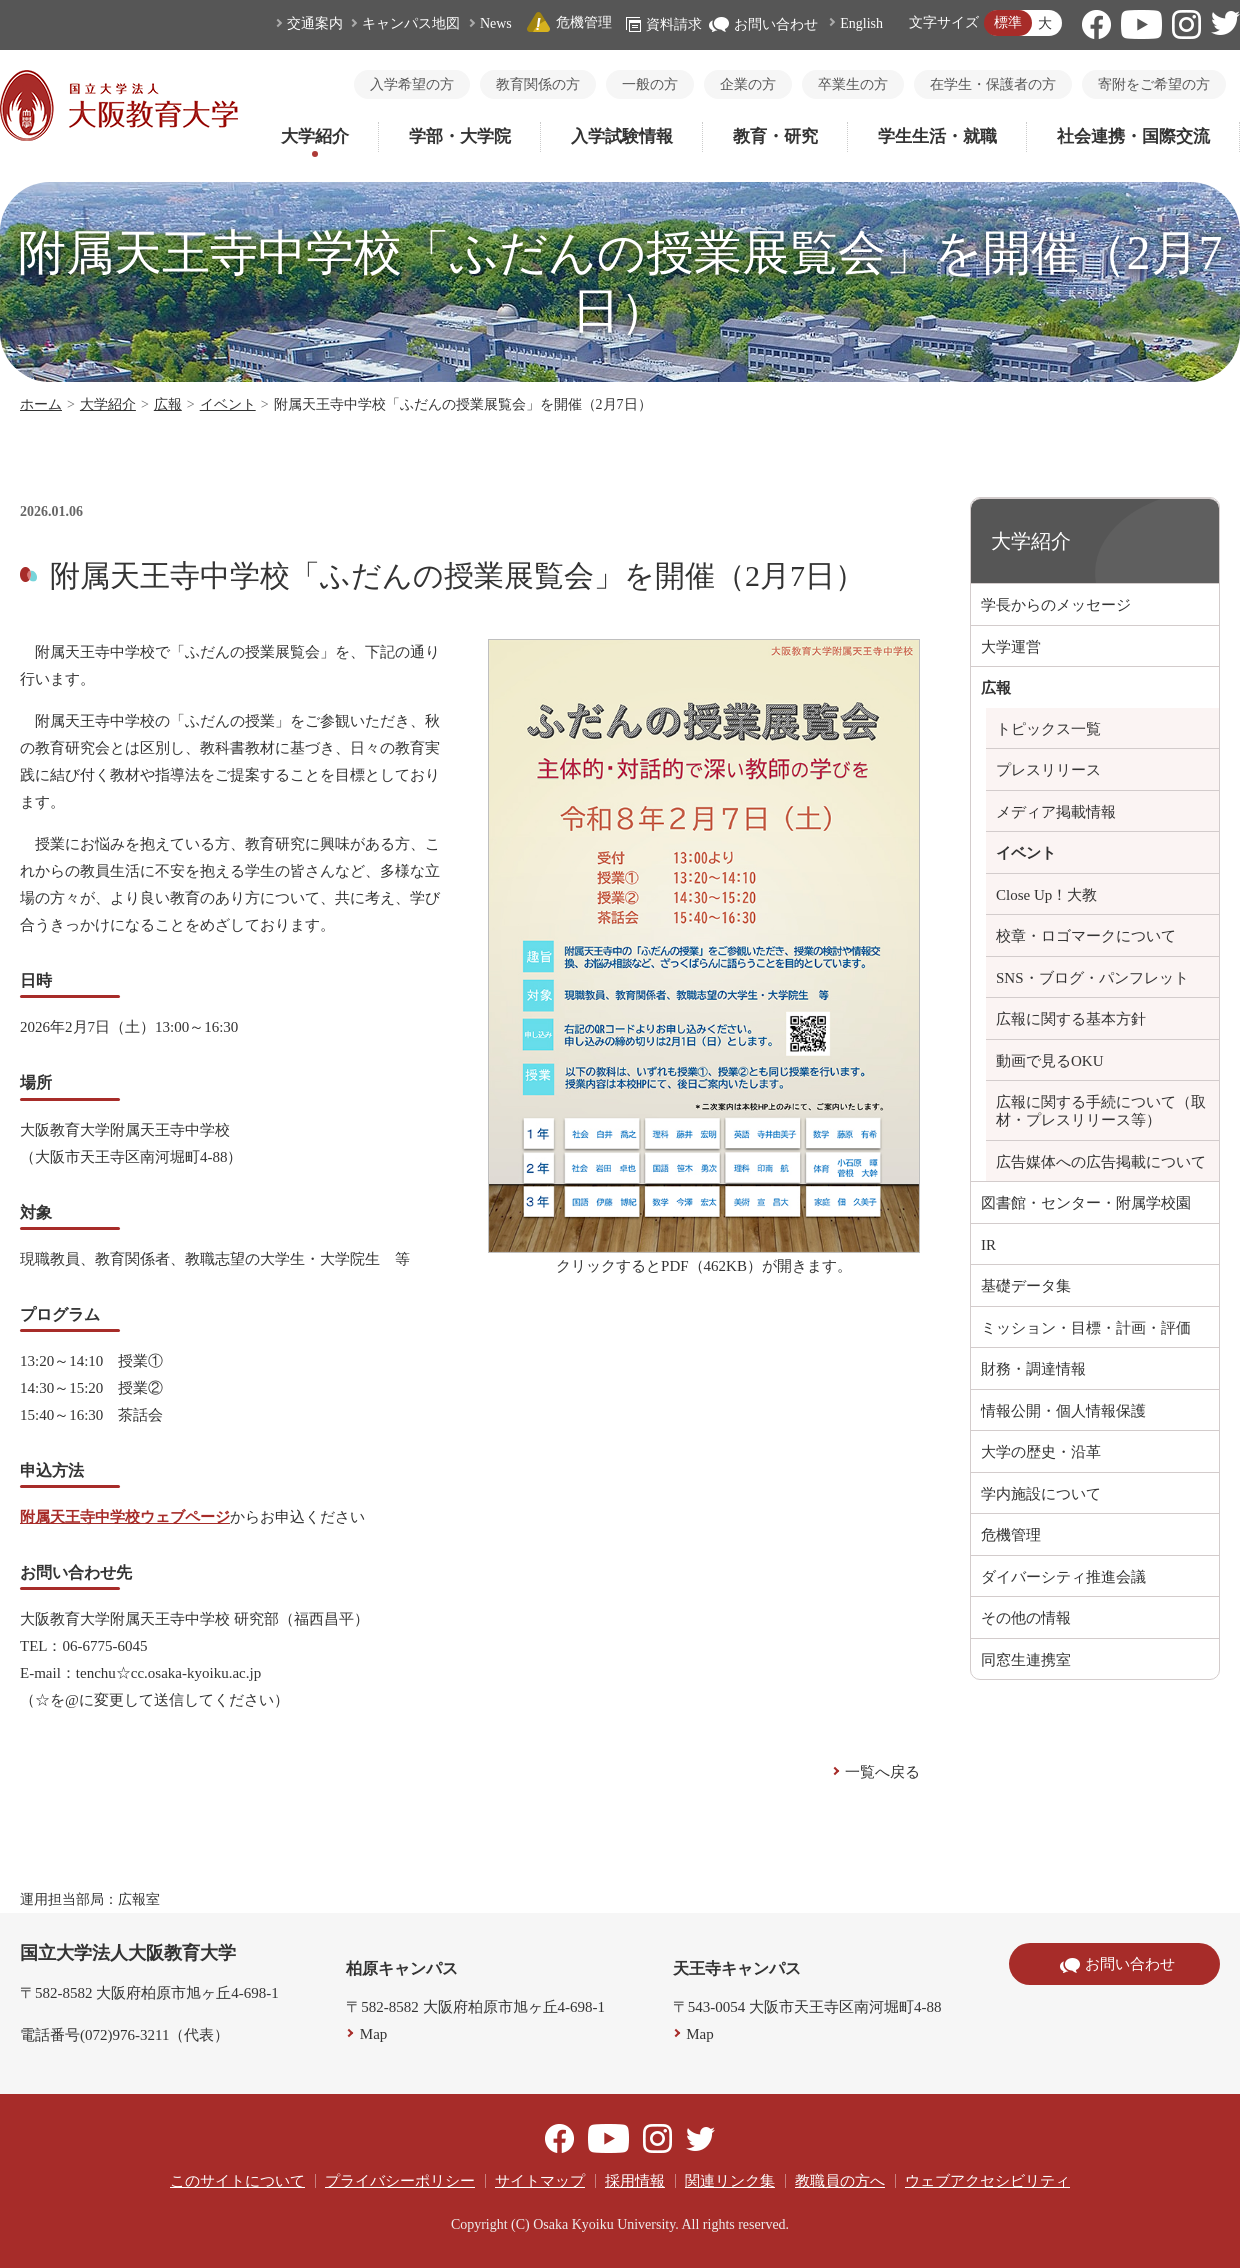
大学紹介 (315, 136)
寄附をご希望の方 (1154, 84)
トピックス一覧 (1048, 729)
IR (988, 1245)
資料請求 (664, 24)
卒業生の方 (853, 84)
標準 (1008, 22)
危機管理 (569, 22)
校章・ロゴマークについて (1086, 936)
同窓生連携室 (1026, 1660)
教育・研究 (775, 136)
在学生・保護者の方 (993, 84)
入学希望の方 (412, 84)
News (496, 23)
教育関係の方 (538, 84)
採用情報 (635, 2181)
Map (374, 2034)
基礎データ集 (1026, 1286)
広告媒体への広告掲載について (1101, 1162)
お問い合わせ (763, 24)
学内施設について (1041, 1494)
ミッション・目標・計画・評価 (1086, 1328)
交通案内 (315, 23)
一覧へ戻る (882, 1772)
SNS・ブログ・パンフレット (1092, 978)
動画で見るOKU (1050, 1061)
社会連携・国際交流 (1133, 136)
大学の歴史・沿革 (1041, 1452)
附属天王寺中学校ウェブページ (125, 1517)
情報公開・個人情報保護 (1063, 1411)
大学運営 (1011, 647)
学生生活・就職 (937, 136)
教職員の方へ (840, 2181)
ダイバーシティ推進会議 (1063, 1577)
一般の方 (650, 84)
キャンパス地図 (411, 23)
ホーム (41, 404)
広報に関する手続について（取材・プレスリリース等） (1101, 1111)
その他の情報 (1026, 1618)
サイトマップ (540, 2181)
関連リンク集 (730, 2181)
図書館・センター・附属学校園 (1086, 1203)
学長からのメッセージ (1056, 605)
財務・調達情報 (1033, 1369)
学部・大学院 (460, 136)
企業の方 (748, 84)
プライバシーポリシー (400, 2181)
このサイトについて (237, 2181)
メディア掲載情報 (1056, 812)
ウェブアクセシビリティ (987, 2181)
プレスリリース (1048, 770)
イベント (228, 404)
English (861, 23)
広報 (168, 404)
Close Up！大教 (1046, 895)
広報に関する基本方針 (1071, 1019)
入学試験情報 (622, 136)
